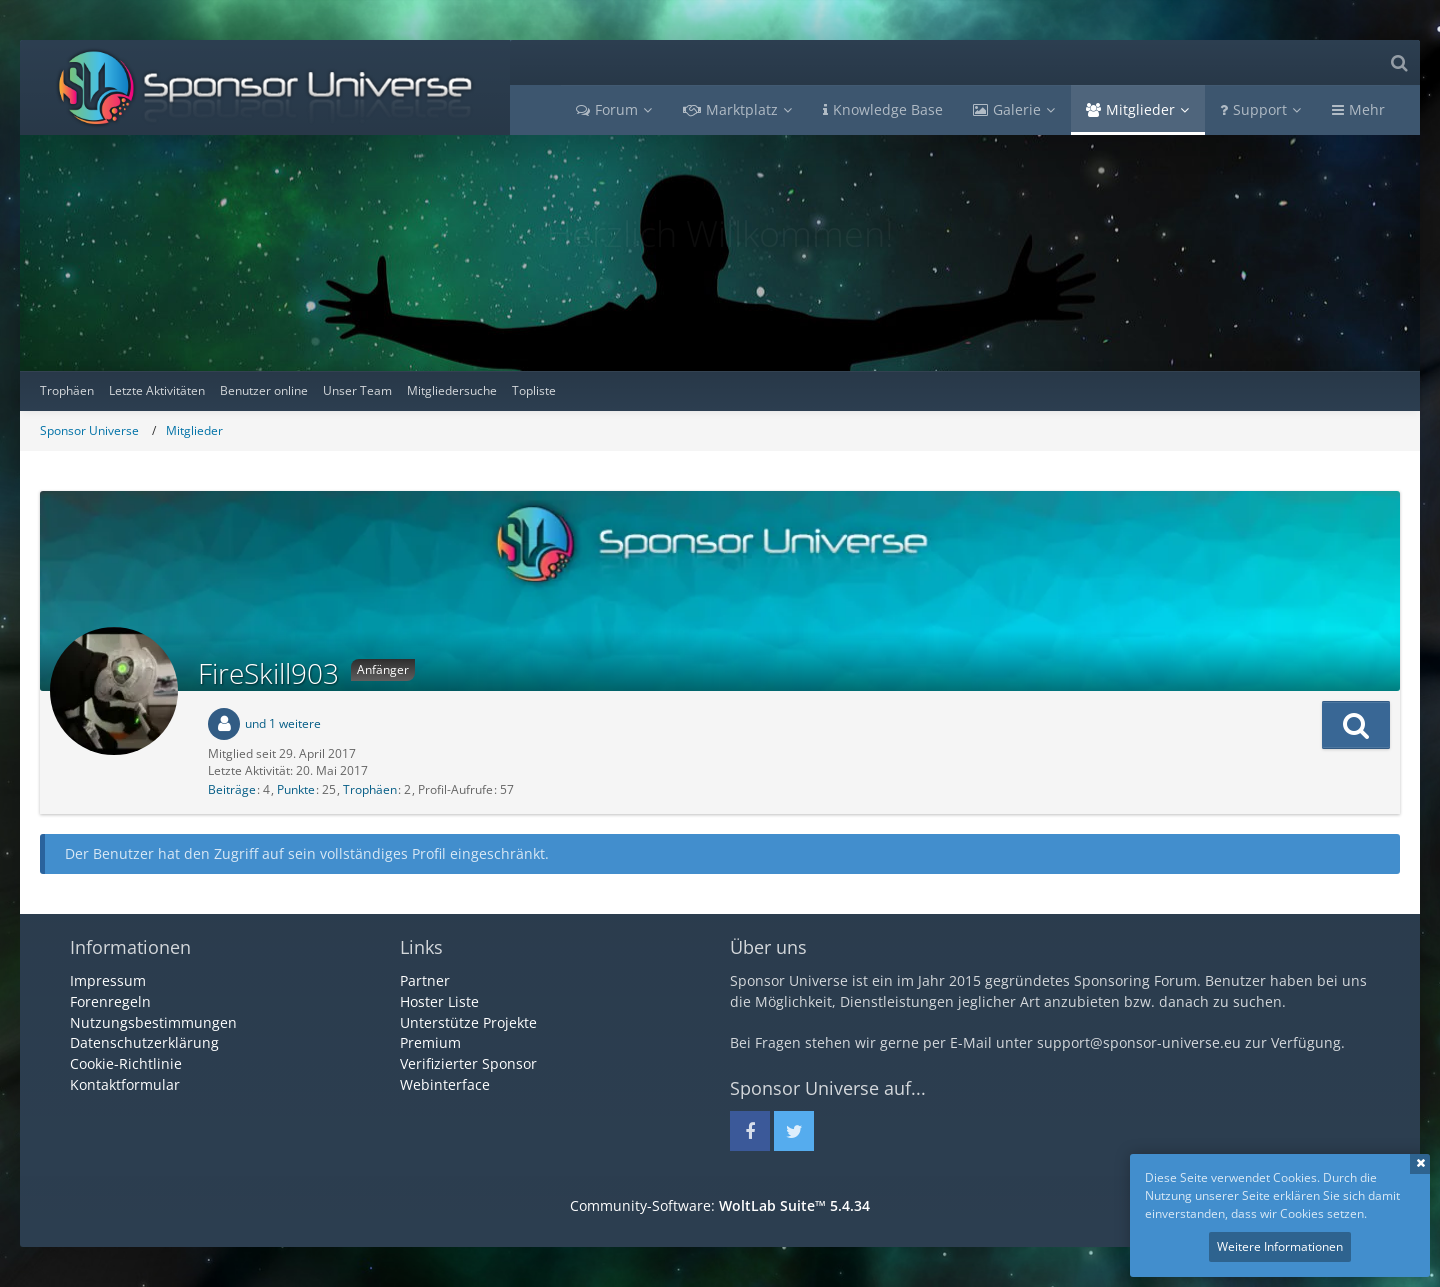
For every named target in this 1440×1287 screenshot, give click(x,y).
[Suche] (1399, 62)
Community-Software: (720, 1205)
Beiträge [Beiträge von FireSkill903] (232, 789)
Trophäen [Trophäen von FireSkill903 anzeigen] (370, 789)
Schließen (1420, 1164)
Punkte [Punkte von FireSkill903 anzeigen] (296, 789)
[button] (1356, 725)
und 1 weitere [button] (283, 723)
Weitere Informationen (1280, 1246)
